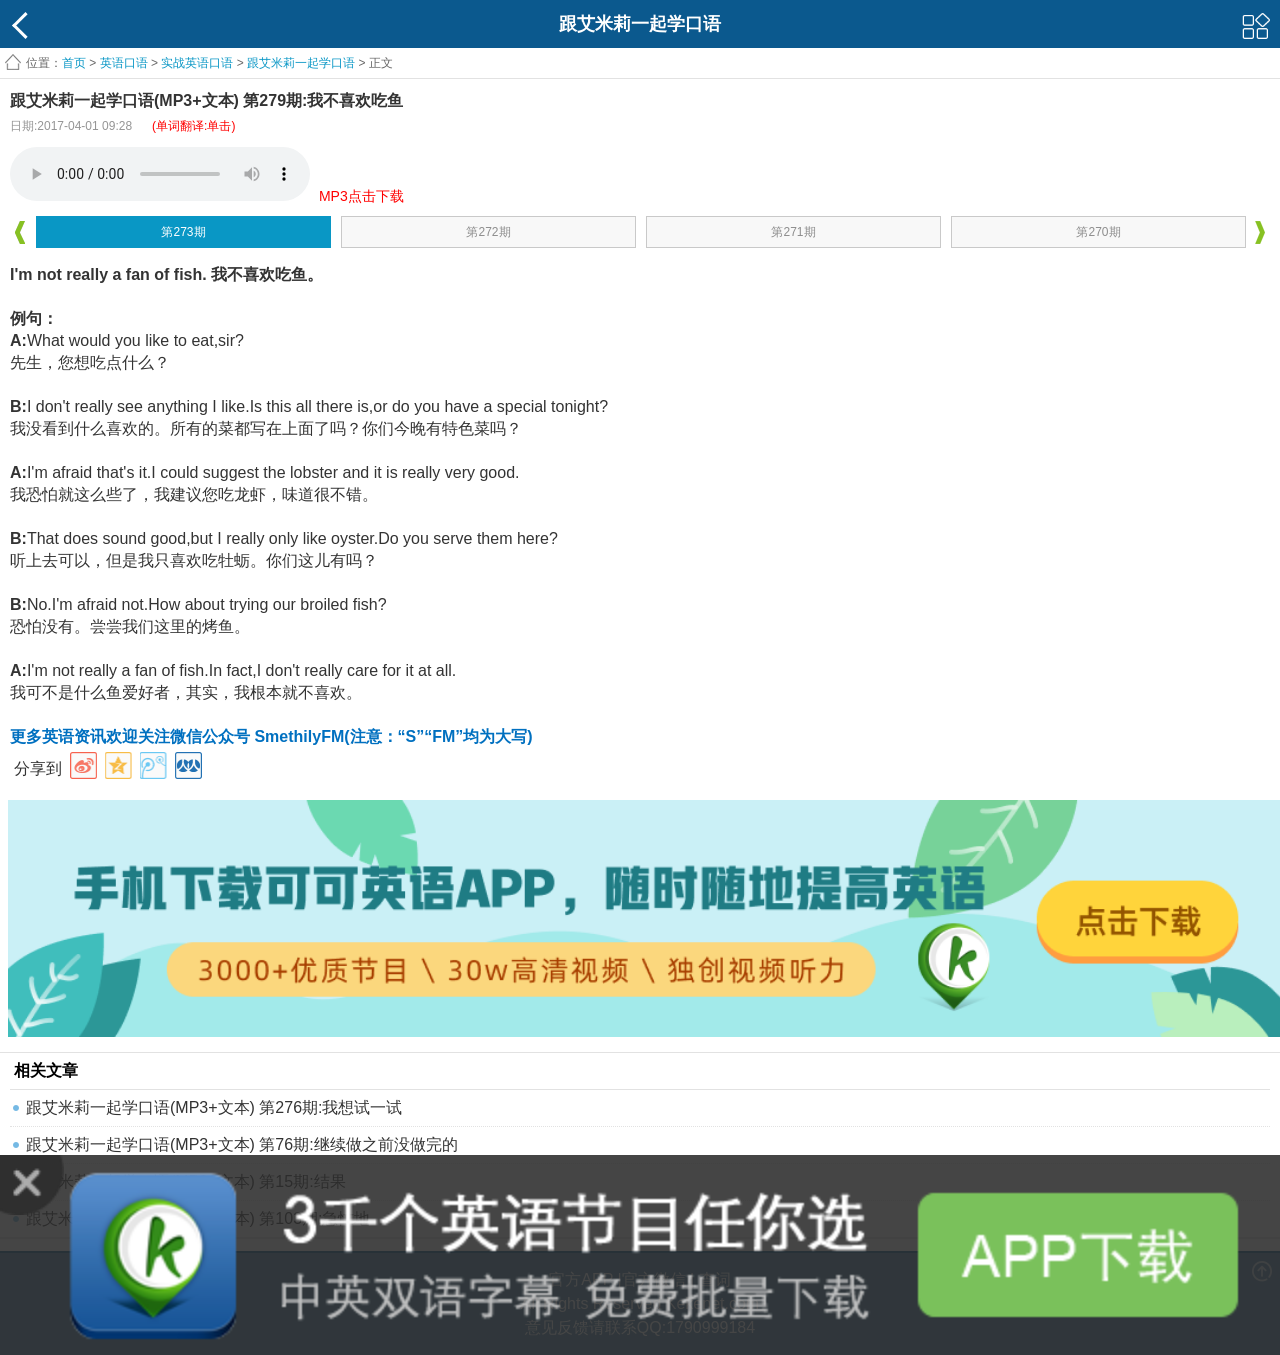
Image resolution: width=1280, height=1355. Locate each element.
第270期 (1098, 232)
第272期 (488, 232)
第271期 (793, 232)
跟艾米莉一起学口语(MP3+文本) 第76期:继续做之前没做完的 (242, 1144)
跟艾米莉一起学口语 (301, 63)
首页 (74, 63)
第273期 (183, 232)
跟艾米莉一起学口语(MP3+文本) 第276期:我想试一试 (214, 1107)
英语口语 (124, 63)
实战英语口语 (197, 63)
